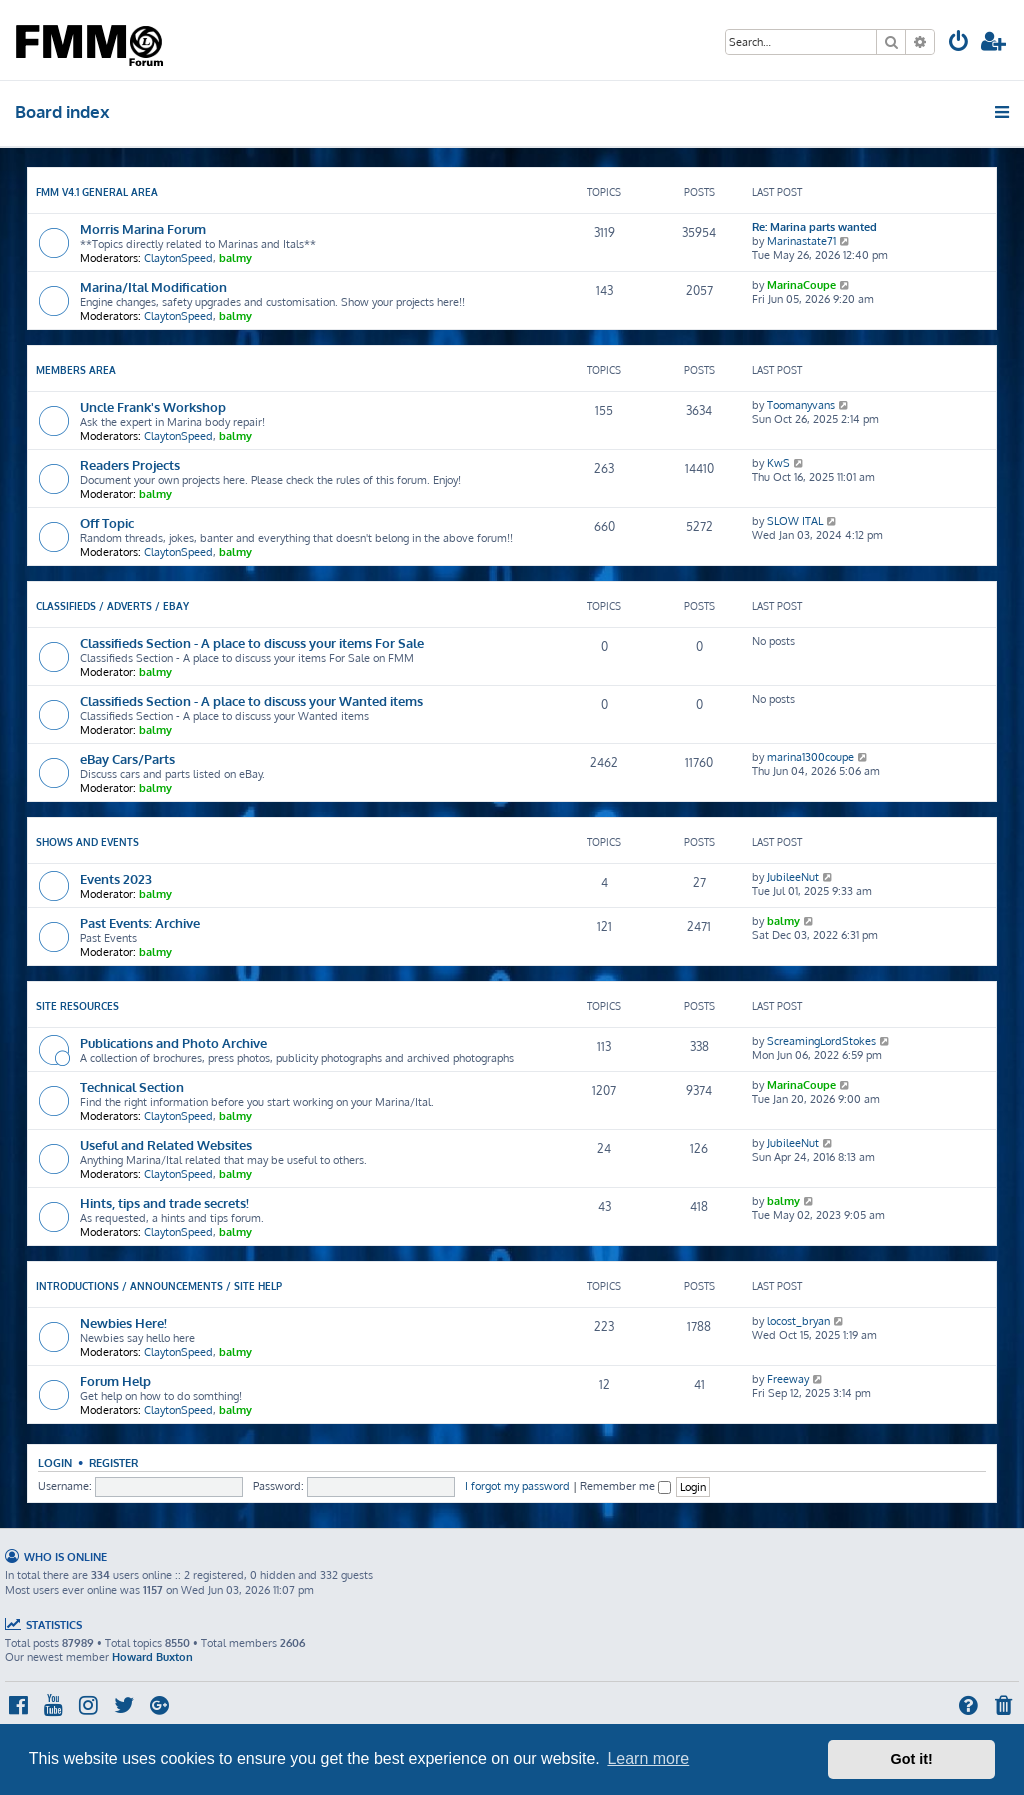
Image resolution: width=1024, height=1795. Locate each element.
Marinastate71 (801, 241)
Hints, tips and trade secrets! (164, 1202)
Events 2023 (116, 878)
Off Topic (107, 522)
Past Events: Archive (140, 922)
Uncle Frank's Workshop (153, 406)
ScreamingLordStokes (821, 1041)
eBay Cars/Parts (127, 758)
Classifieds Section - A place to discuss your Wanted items (251, 700)
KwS (778, 463)
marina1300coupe (810, 757)
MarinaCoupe (801, 285)
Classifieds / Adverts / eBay (112, 606)
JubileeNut (793, 877)
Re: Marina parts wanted (814, 227)
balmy (235, 258)
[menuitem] (959, 43)
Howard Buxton (152, 1657)
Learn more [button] (648, 1758)
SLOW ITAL (795, 521)
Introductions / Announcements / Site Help (159, 1286)
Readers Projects (130, 464)
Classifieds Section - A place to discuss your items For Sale (252, 642)
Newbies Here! (123, 1322)
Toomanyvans (801, 405)
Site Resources (77, 1006)
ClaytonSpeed (178, 258)
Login (55, 1462)
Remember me (625, 1486)
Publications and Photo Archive (173, 1042)
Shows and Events (87, 842)
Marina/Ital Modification (153, 286)
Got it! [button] (912, 1759)
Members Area (76, 370)
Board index (62, 111)
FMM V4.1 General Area (97, 192)
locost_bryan (798, 1321)
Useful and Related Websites (166, 1144)
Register (113, 1462)
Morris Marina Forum (143, 228)
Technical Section (132, 1086)
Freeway (788, 1379)
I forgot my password (517, 1486)
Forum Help (115, 1380)
